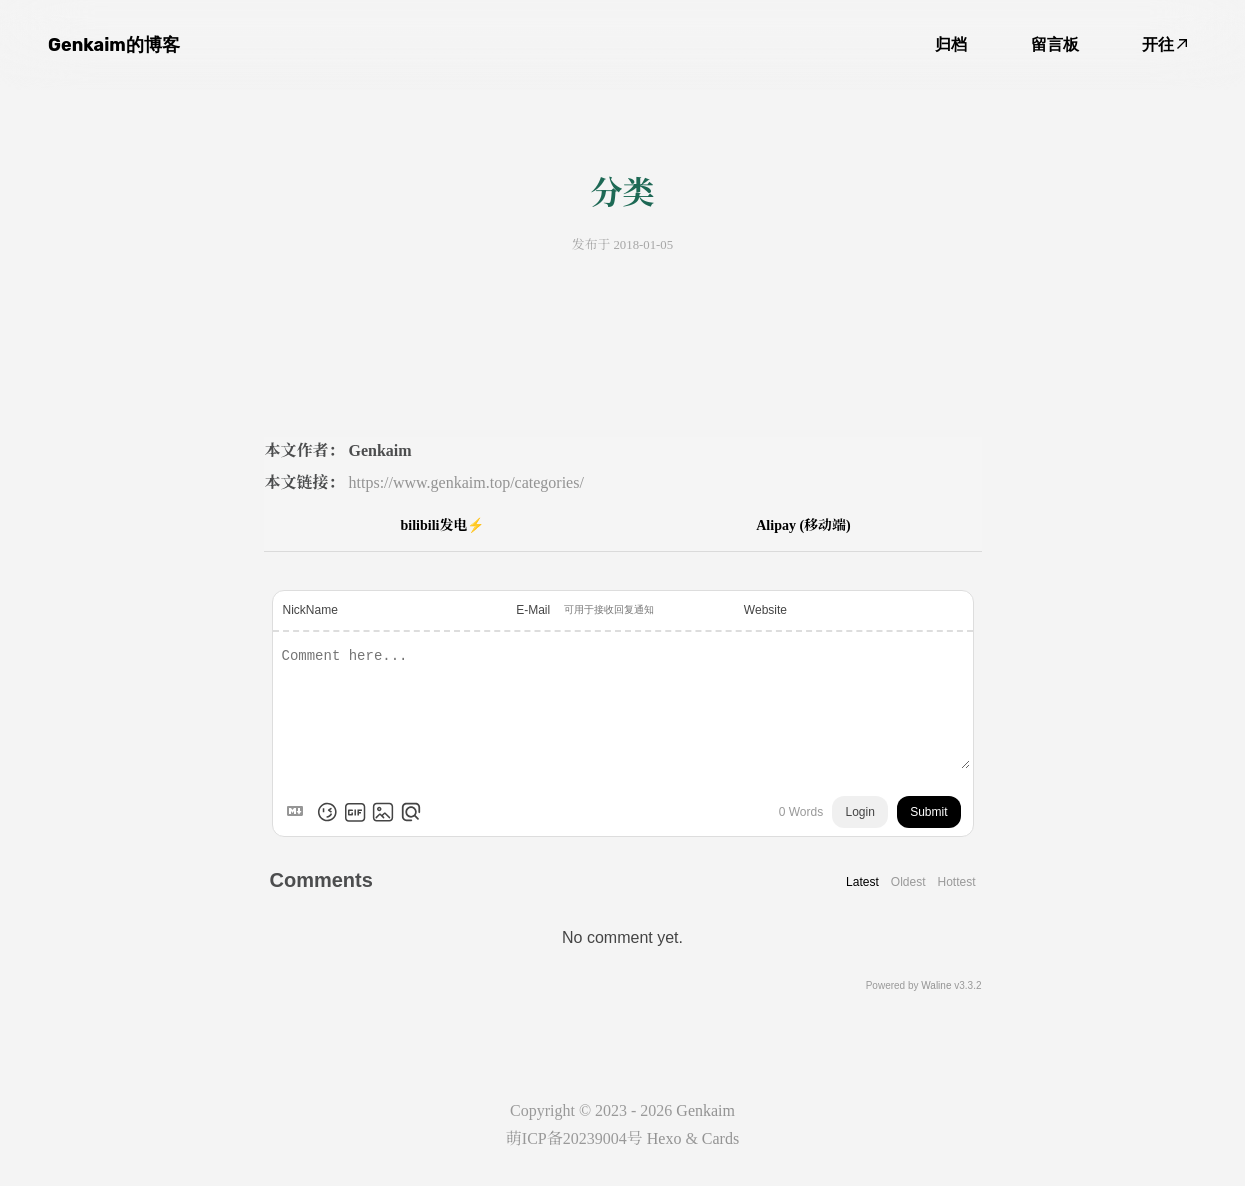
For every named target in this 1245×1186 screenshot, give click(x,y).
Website (765, 610)
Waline (936, 985)
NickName (310, 610)
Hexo (664, 1138)
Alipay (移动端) (803, 525)
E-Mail (533, 610)
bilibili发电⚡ (442, 525)
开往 (1164, 44)
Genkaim (705, 1110)
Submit (928, 812)
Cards (720, 1138)
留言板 (1055, 44)
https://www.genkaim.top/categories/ (466, 482)
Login (859, 812)
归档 (951, 44)
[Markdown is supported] (299, 812)
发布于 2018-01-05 (622, 245)
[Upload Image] (383, 812)
